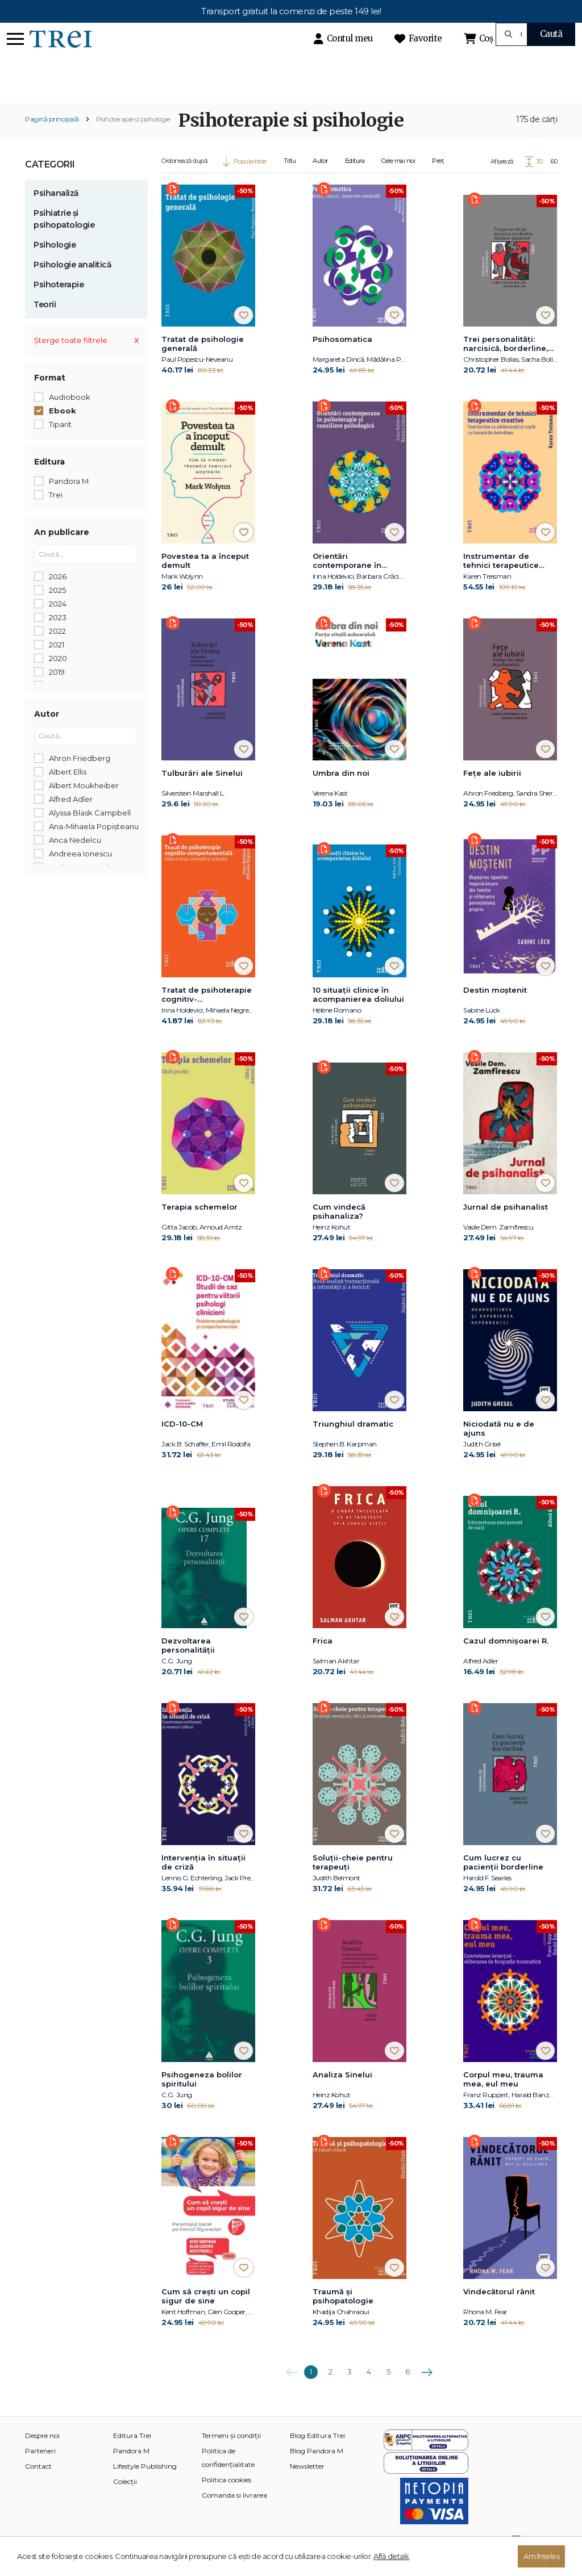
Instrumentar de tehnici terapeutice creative (501, 581)
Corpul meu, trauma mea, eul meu (503, 2099)
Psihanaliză (56, 213)
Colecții (125, 2501)
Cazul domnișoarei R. (505, 1660)
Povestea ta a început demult (205, 580)
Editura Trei (132, 2455)
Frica (322, 1660)
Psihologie (55, 265)
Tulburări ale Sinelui (202, 792)
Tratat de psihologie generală (202, 363)
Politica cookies (226, 2499)
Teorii (45, 324)
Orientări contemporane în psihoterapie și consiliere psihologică (357, 581)
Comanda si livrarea (234, 2515)
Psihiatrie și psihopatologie (64, 239)
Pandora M (131, 2470)
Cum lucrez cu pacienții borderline (503, 1882)
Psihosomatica (342, 358)
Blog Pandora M (316, 2470)
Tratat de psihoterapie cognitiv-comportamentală (206, 1014)
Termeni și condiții (231, 2455)
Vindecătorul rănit (499, 2311)
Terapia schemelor (199, 1226)
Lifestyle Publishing (145, 2486)
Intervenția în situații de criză (203, 1882)
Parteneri (40, 2470)
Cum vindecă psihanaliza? (339, 1231)
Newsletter (307, 2486)
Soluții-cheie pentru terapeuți (353, 1882)
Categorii (50, 184)
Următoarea (427, 2388)
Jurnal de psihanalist (505, 1226)
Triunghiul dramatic (353, 1443)
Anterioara (291, 2388)
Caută (551, 33)
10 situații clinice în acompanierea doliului (358, 1014)
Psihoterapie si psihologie (133, 139)
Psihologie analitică (72, 284)
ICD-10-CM (182, 1443)
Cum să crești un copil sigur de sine (205, 2316)
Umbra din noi (341, 792)
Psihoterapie (59, 304)
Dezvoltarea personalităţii (188, 1665)
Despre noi (42, 2455)
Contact (38, 2486)
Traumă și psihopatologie (343, 2316)
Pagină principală (52, 139)
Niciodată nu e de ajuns (498, 1448)
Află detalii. (391, 2556)
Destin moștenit (495, 1009)
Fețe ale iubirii (492, 792)
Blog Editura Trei (317, 2455)
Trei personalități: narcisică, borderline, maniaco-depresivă (505, 364)
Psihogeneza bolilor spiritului (201, 2099)
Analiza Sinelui (342, 2094)
